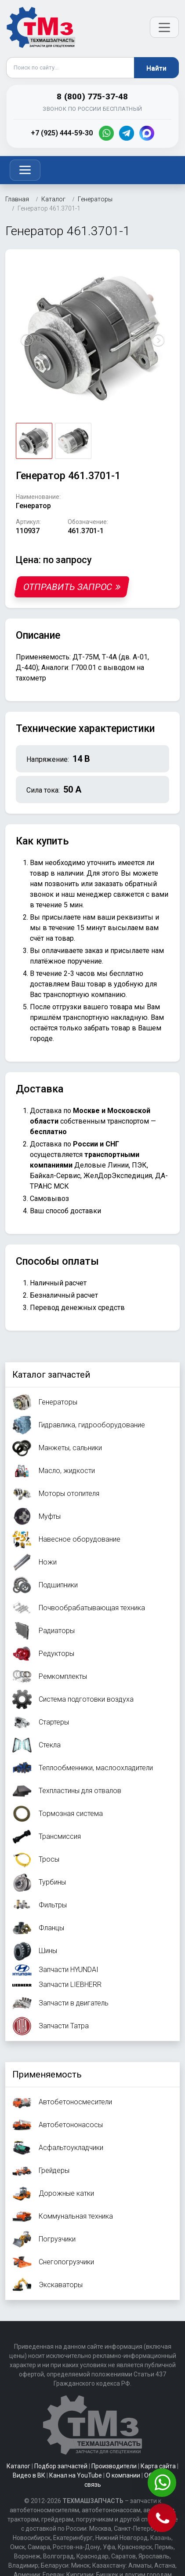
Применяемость (47, 2074)
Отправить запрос (71, 587)
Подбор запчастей (60, 2466)
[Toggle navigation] (25, 170)
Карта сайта (158, 2466)
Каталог (18, 2466)
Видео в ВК (29, 2475)
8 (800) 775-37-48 (92, 96)
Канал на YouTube (75, 2475)
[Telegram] (126, 133)
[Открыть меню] (164, 27)
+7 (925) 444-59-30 (62, 133)
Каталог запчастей (51, 1374)
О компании (123, 2475)
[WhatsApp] (106, 133)
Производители (114, 2466)
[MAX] (146, 133)
